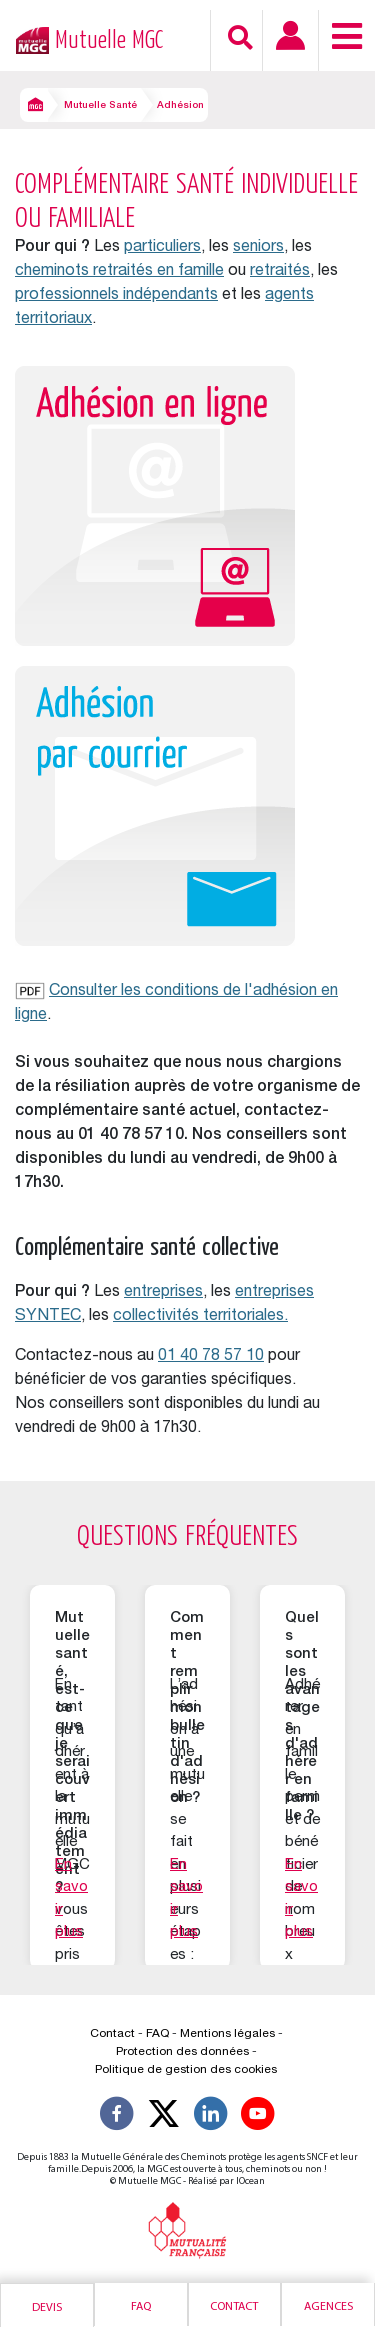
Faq (141, 2307)
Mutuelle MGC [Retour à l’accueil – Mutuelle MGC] (109, 40)
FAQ (157, 2034)
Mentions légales (227, 2034)
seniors (258, 248)
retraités (280, 272)
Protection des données (182, 2052)
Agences (328, 2307)
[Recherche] (240, 37)
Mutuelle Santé (100, 106)
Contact (234, 2307)
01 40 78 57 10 (211, 1357)
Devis (47, 2308)
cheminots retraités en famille (119, 272)
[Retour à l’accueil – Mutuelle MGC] (27, 38)
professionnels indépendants (116, 296)
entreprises (163, 1293)
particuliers (162, 248)
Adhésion (180, 106)
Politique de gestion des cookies (186, 2070)
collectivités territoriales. (200, 1317)
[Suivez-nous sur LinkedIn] (211, 2117)
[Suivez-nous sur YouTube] (258, 2117)
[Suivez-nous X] (164, 2117)
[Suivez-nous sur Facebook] (117, 2117)
